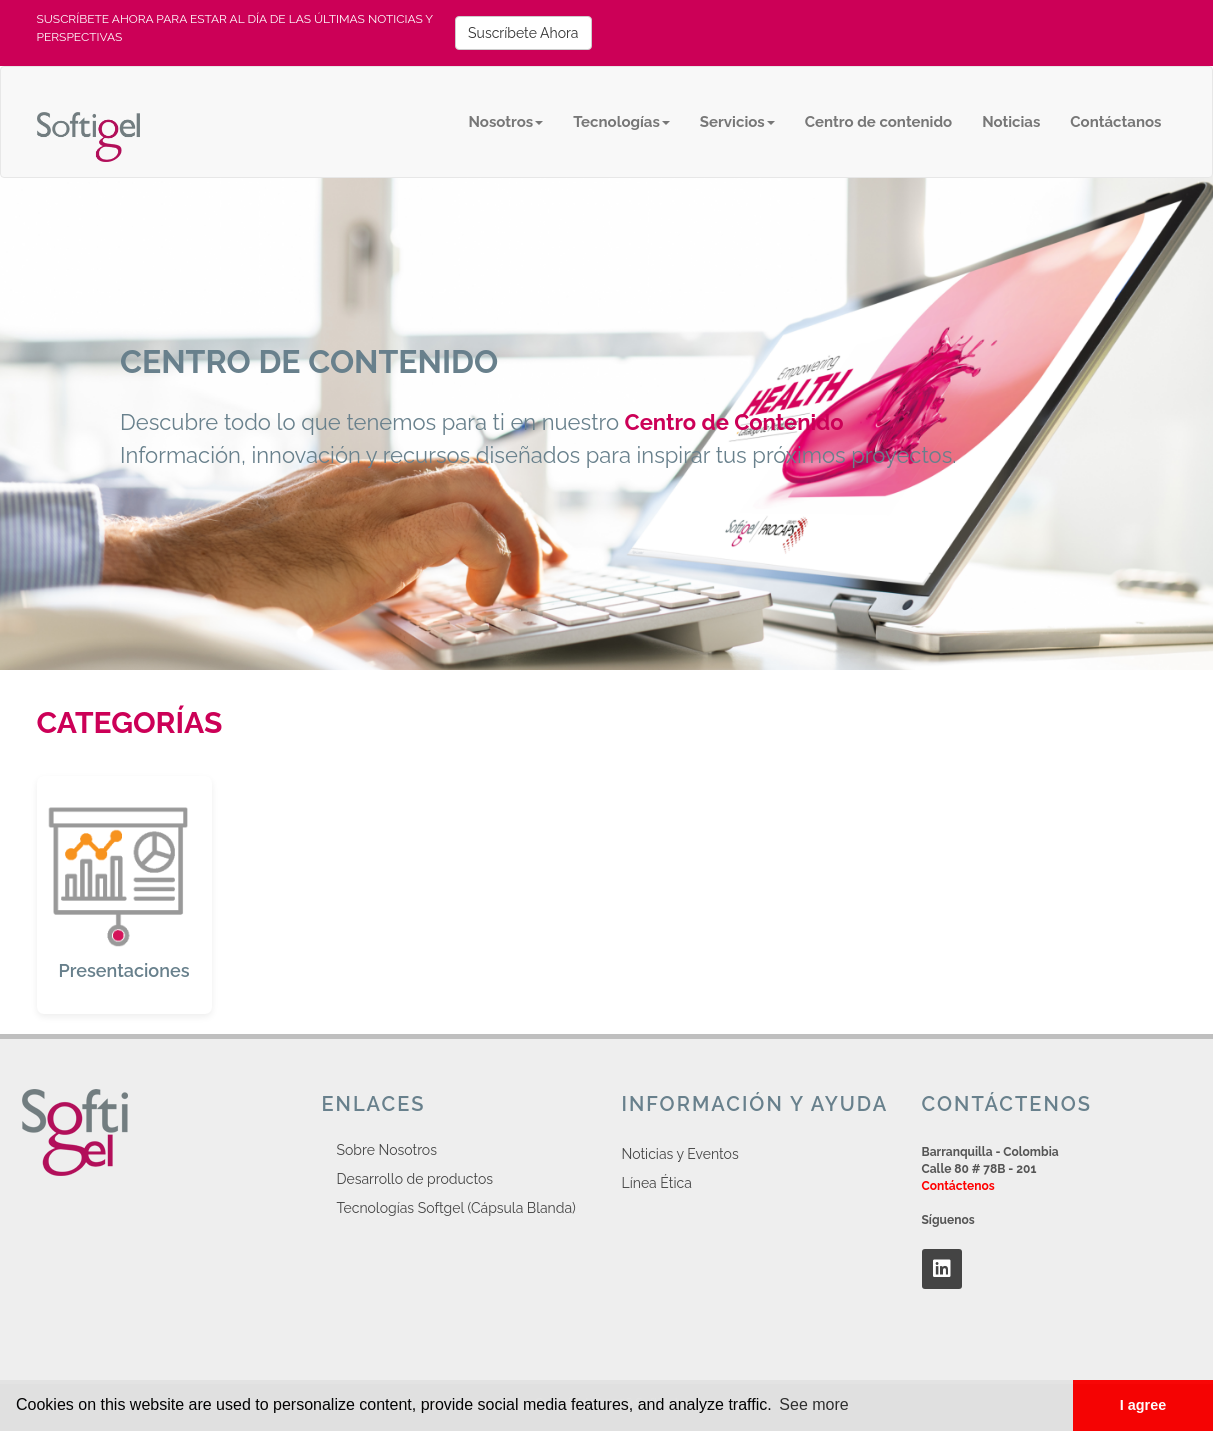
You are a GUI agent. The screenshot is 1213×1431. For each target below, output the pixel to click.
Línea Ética (657, 1183)
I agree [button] (1143, 1405)
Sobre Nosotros (387, 1150)
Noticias (1011, 122)
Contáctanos (1115, 122)
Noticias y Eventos (680, 1154)
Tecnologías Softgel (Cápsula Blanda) (456, 1208)
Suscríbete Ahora (523, 33)
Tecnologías (621, 122)
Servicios (737, 122)
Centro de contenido (878, 122)
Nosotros (506, 122)
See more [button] (813, 1404)
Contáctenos (958, 1186)
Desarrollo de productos (415, 1179)
